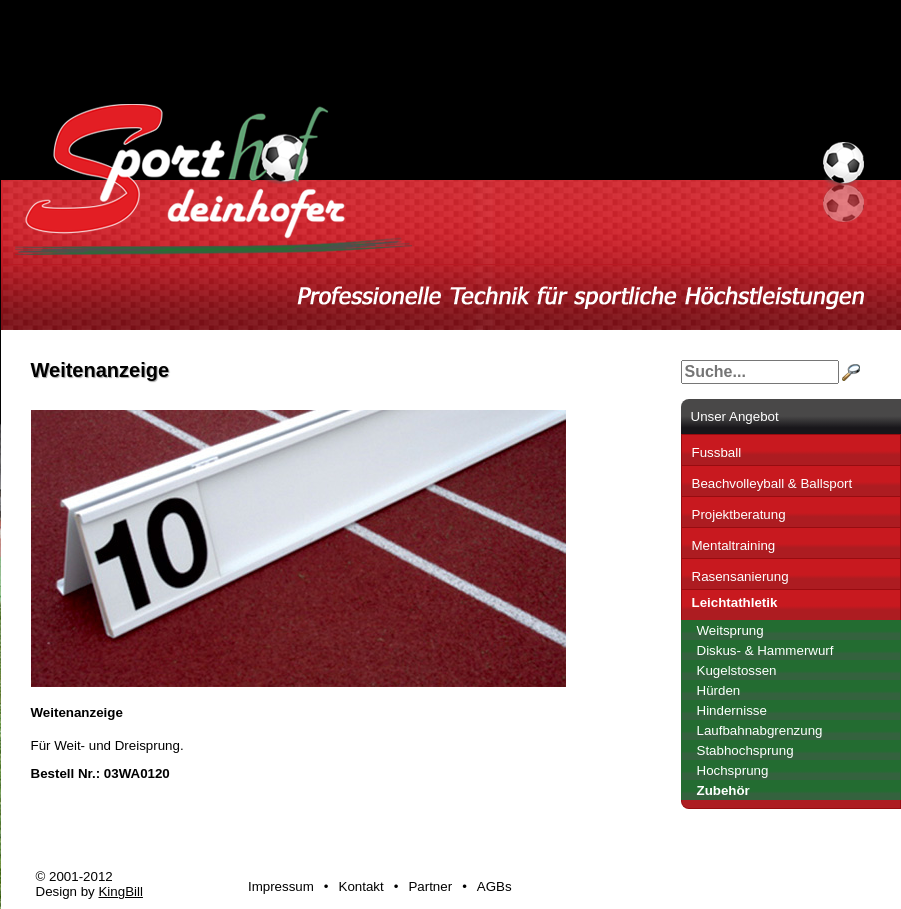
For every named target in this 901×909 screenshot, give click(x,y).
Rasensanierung (740, 576)
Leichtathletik (735, 602)
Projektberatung (739, 514)
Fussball (717, 452)
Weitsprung (730, 630)
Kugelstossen (737, 670)
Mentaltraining (734, 545)
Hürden (719, 690)
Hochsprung (733, 770)
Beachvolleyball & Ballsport (772, 483)
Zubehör (723, 790)
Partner (430, 886)
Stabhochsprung (745, 750)
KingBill (120, 891)
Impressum (281, 886)
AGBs (494, 886)
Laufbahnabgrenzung (760, 730)
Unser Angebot (735, 416)
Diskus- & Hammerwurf (765, 650)
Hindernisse (732, 710)
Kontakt (361, 886)
